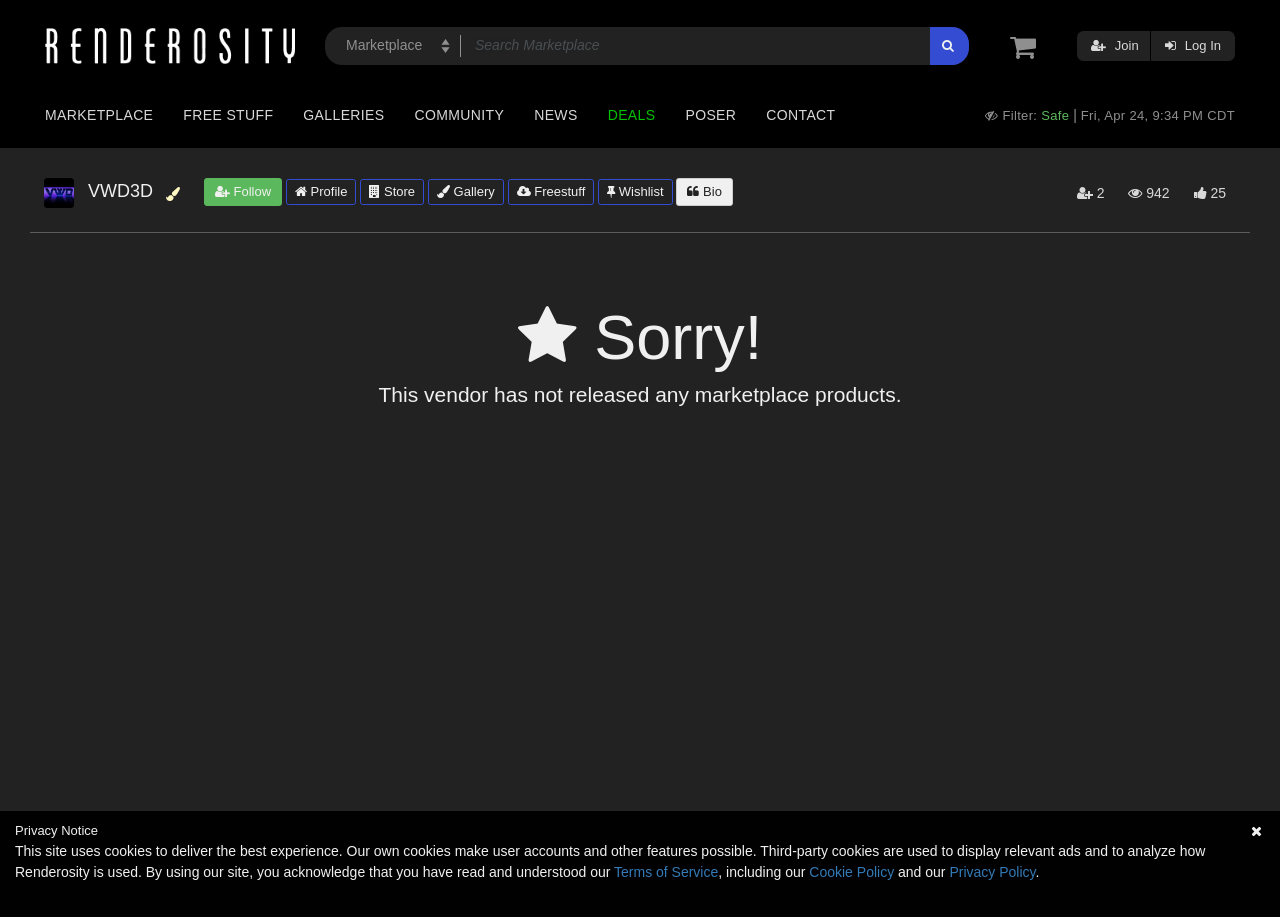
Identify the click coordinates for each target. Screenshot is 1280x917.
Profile (321, 191)
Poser (710, 115)
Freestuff (551, 191)
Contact (800, 115)
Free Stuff (228, 115)
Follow (243, 191)
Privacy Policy (992, 872)
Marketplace (99, 115)
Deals (632, 115)
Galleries (343, 115)
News (555, 115)
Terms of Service (666, 872)
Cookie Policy (851, 872)
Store (392, 191)
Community (460, 115)
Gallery (466, 191)
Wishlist (635, 191)
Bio (704, 191)
